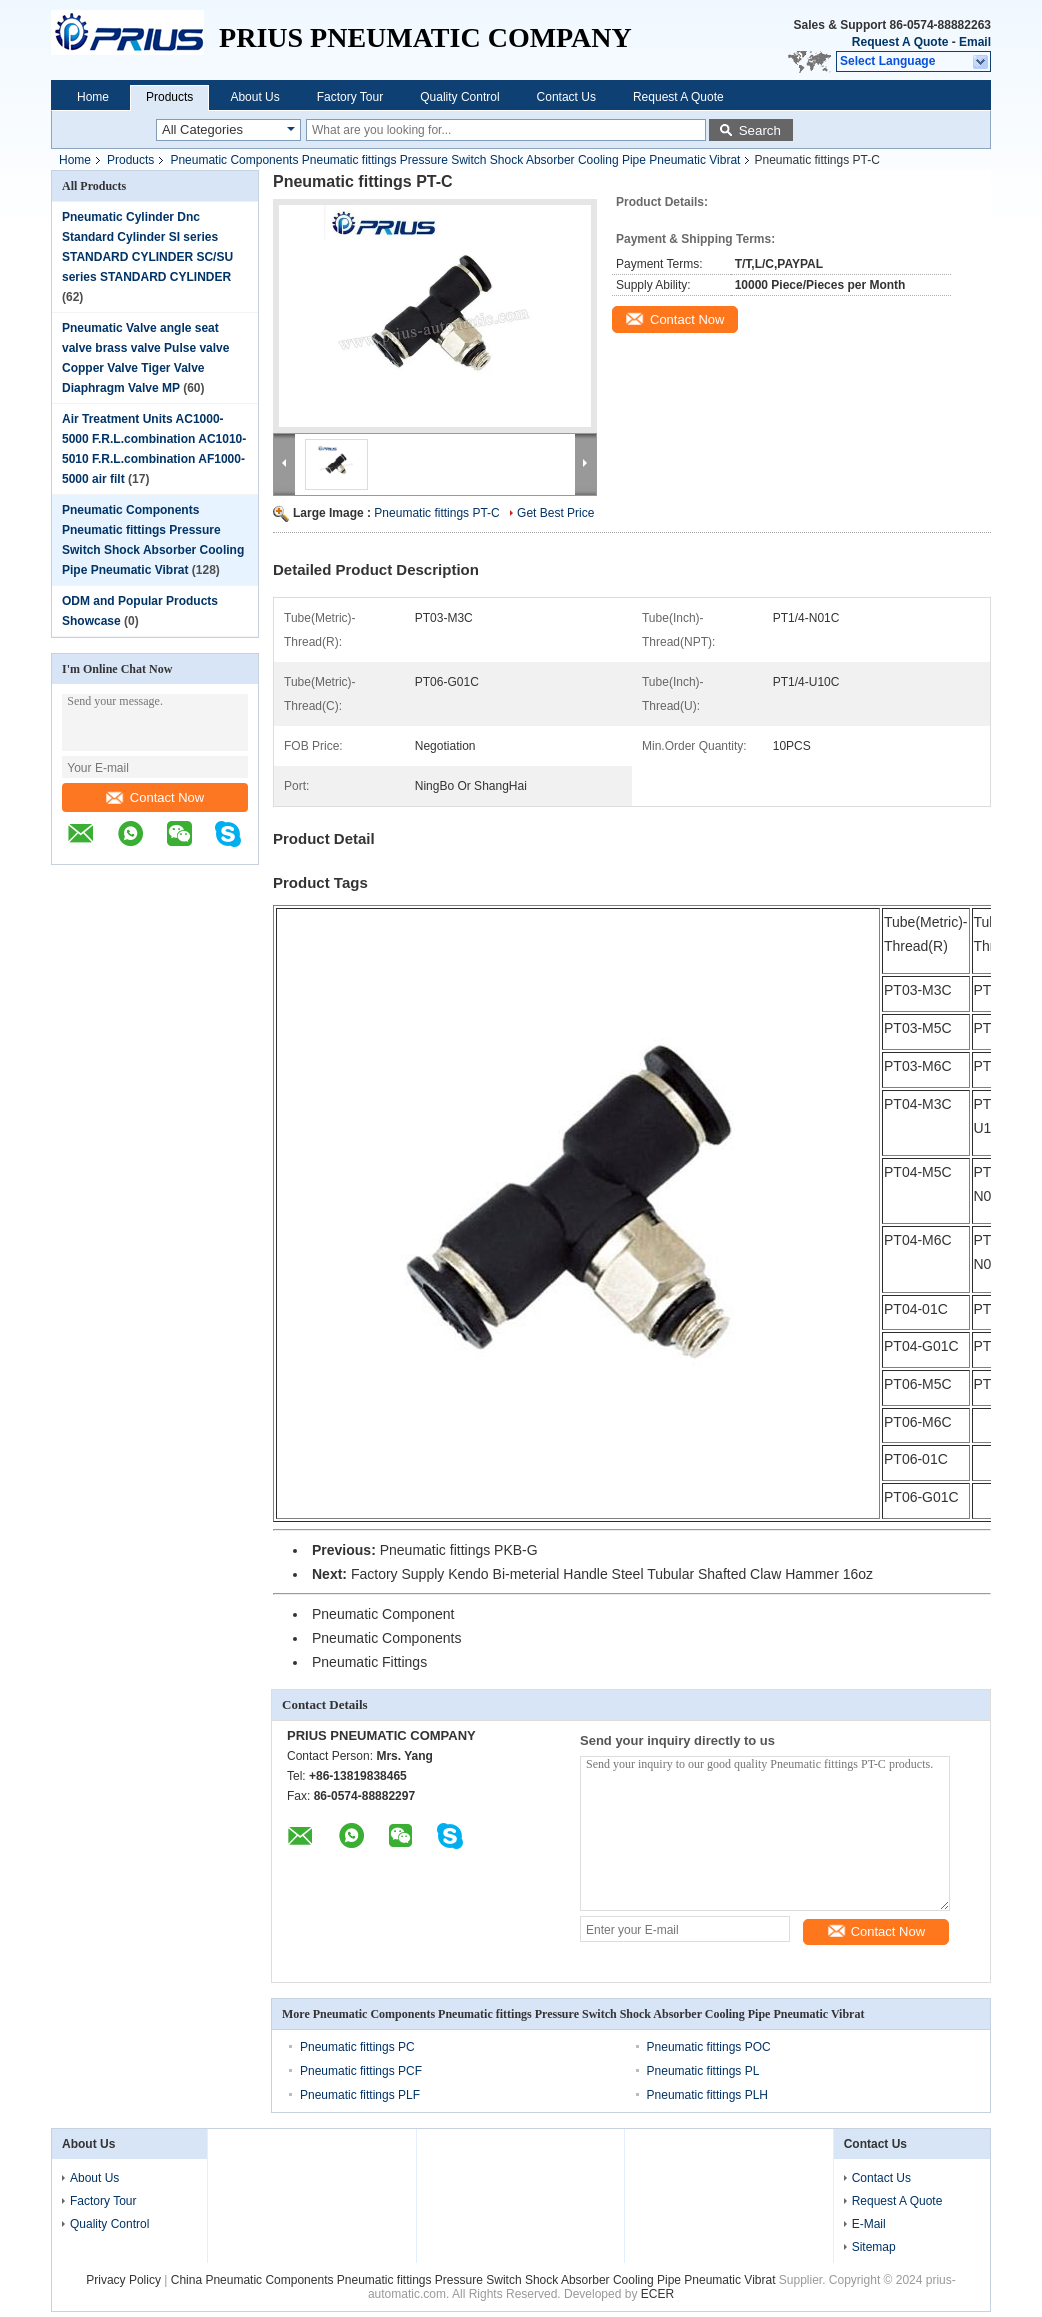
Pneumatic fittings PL (703, 2071)
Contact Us (566, 97)
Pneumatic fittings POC (709, 2047)
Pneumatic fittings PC (357, 2047)
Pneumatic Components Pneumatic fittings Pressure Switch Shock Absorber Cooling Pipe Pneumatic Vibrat (455, 160)
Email (975, 42)
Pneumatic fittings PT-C (436, 513)
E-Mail (869, 2224)
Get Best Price (555, 513)
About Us (254, 97)
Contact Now (155, 797)
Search (760, 130)
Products (169, 97)
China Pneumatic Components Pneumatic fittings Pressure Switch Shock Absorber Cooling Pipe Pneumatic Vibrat (473, 2280)
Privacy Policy (123, 2280)
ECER (657, 2294)
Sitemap (874, 2247)
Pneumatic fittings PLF (360, 2095)
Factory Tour (350, 97)
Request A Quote (900, 42)
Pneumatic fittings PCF (361, 2071)
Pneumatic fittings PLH (707, 2095)
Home (93, 97)
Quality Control (459, 97)
